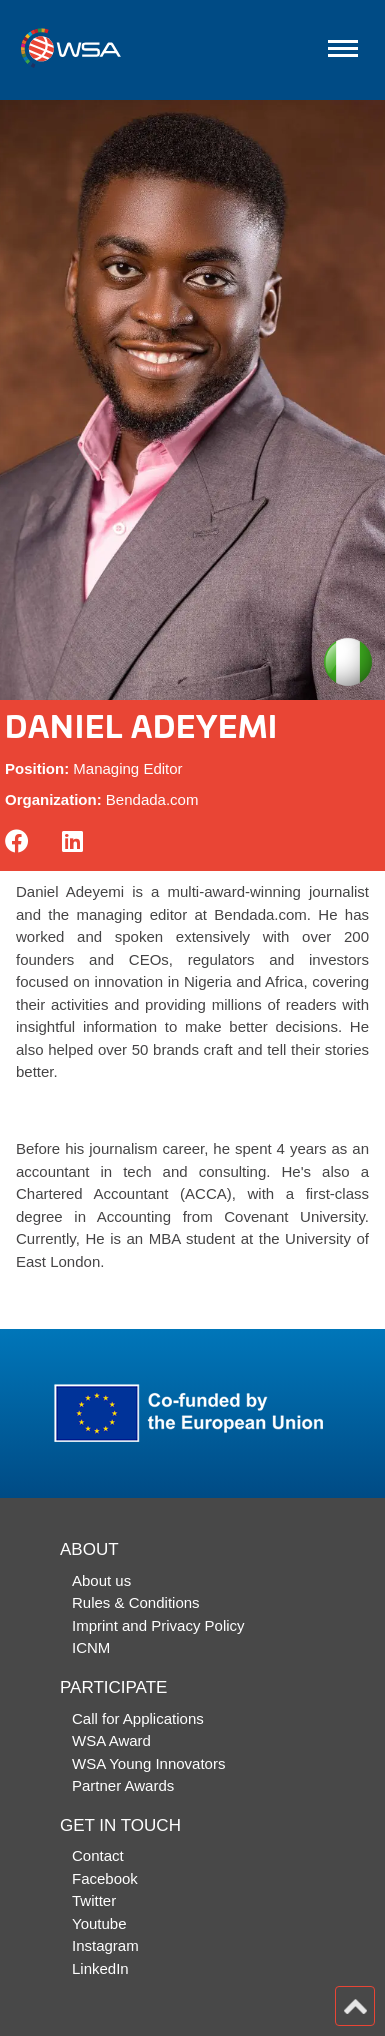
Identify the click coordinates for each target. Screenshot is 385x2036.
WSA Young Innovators (148, 1763)
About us (101, 1580)
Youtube (99, 1923)
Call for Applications (138, 1718)
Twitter (94, 1900)
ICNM (91, 1647)
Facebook (105, 1878)
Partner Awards (123, 1785)
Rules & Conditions (136, 1602)
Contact (98, 1855)
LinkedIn (100, 1968)
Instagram (105, 1945)
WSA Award (111, 1740)
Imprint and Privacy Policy (158, 1625)
